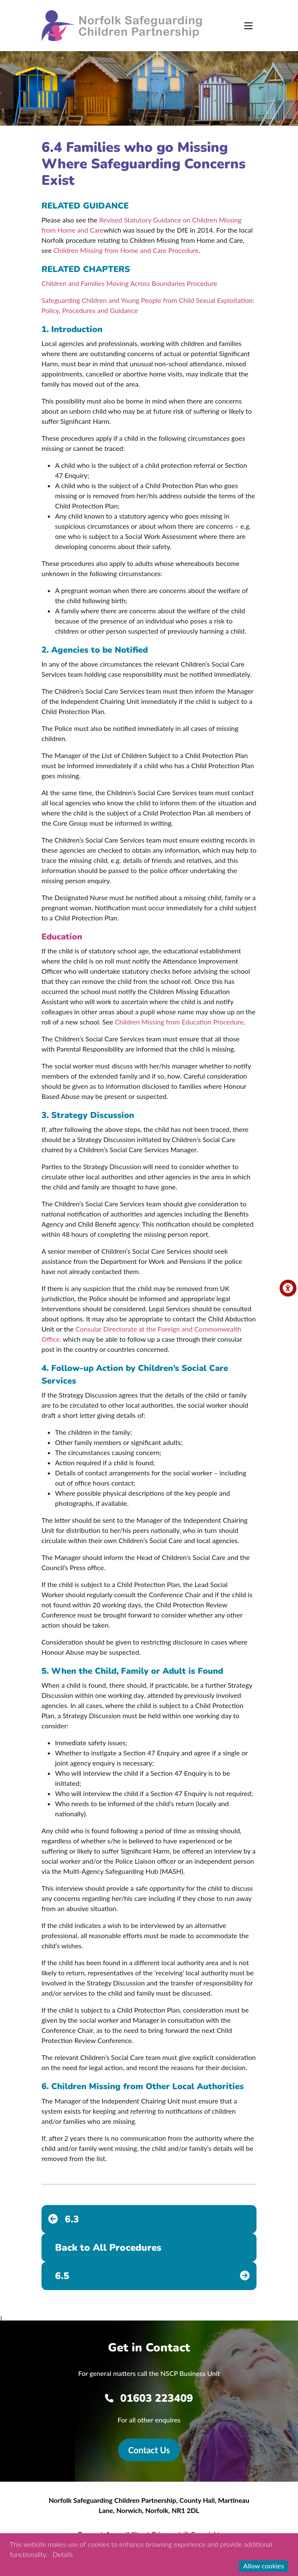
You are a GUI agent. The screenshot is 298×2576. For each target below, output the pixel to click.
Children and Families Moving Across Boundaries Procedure (129, 283)
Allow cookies (263, 2566)
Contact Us (149, 2450)
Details (63, 2554)
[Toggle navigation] (248, 26)
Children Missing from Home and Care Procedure (126, 250)
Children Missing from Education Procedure (179, 1022)
